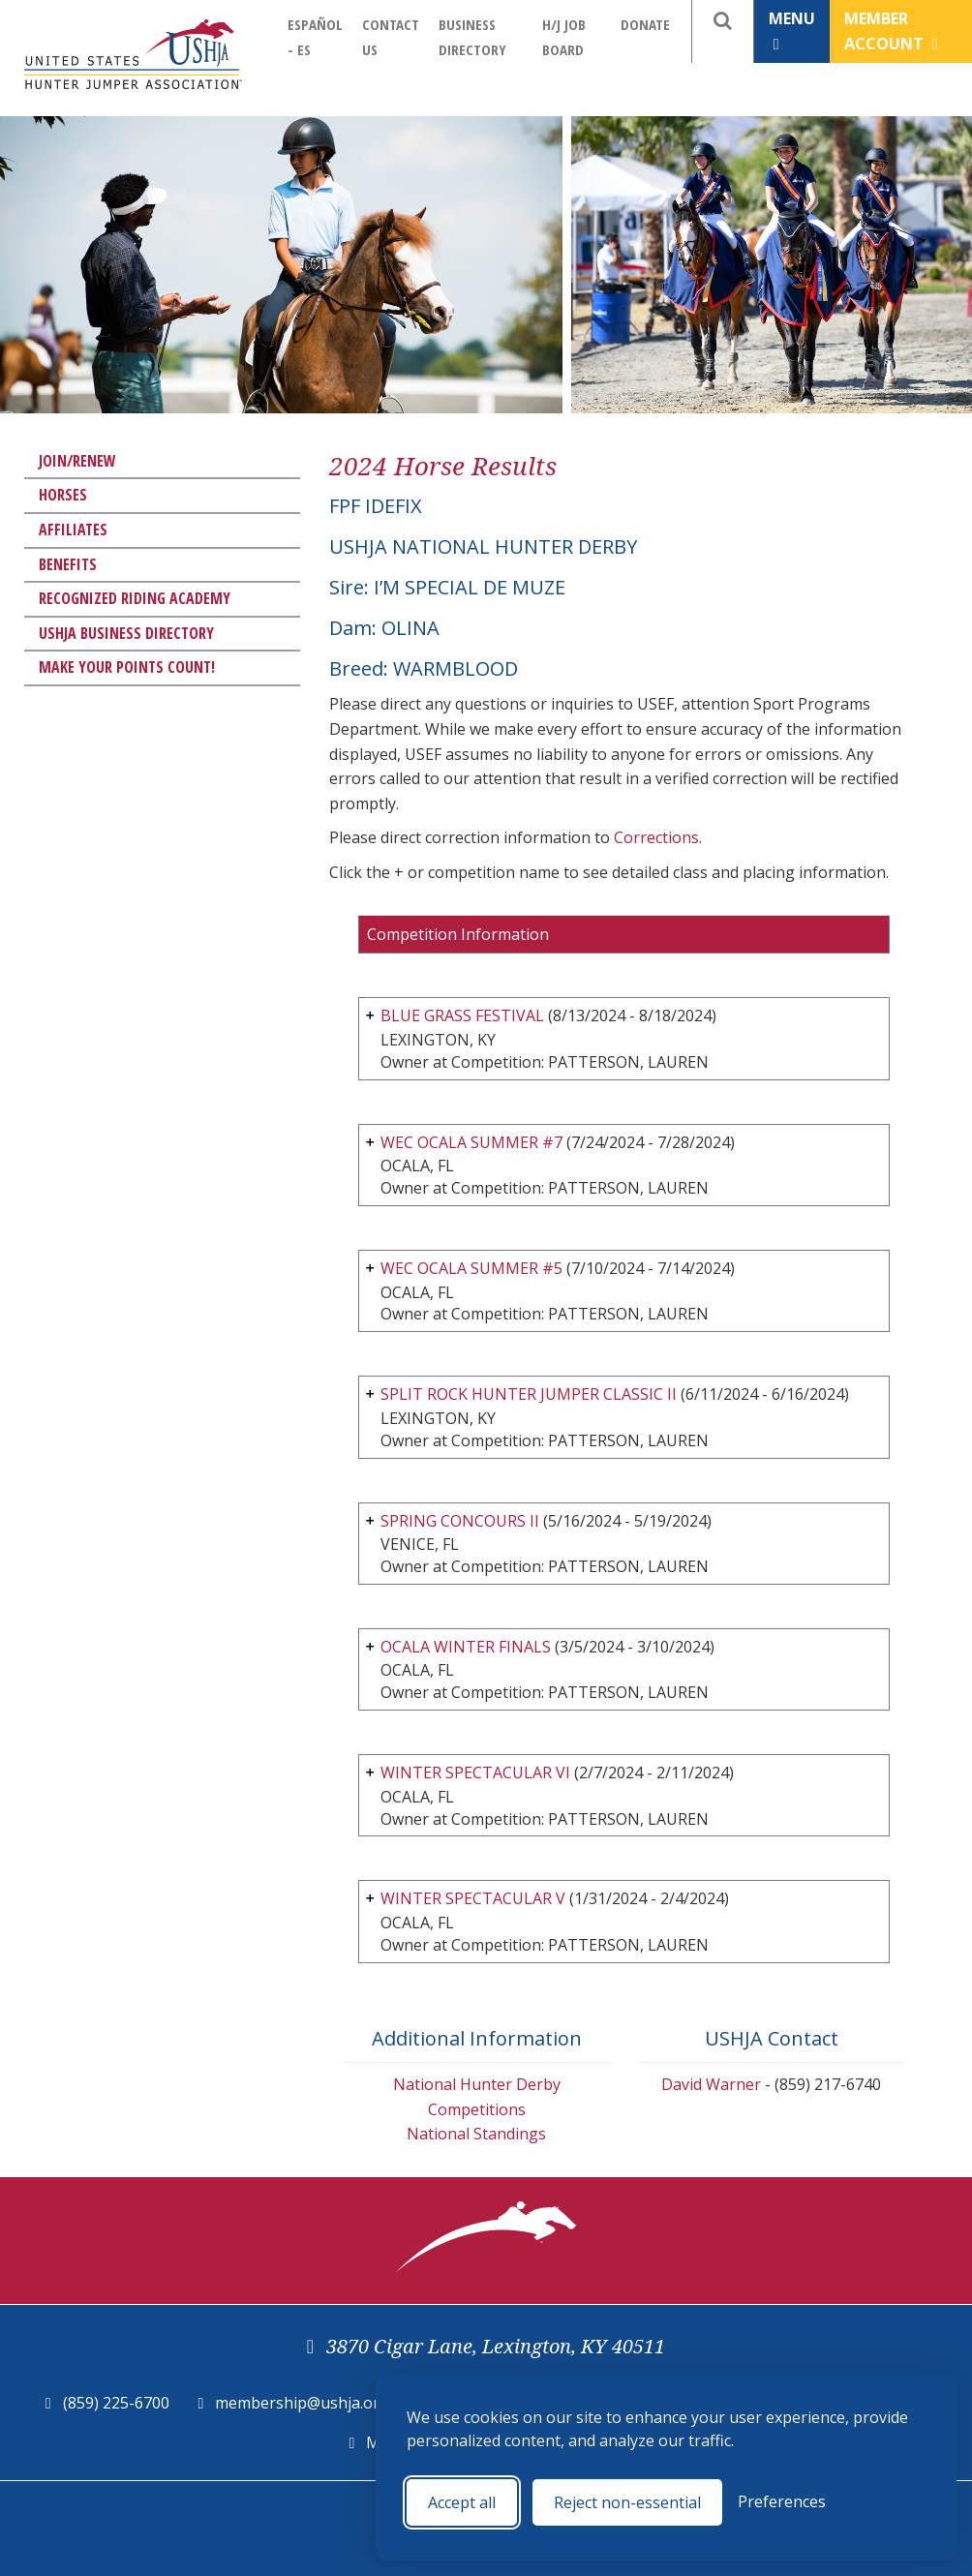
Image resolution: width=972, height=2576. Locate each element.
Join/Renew (77, 460)
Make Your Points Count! (127, 667)
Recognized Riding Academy (134, 598)
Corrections (656, 837)
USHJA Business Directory (126, 633)
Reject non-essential (627, 2502)
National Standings (476, 2133)
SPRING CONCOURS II (459, 1520)
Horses (63, 494)
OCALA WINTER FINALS (465, 1646)
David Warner (711, 2084)
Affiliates (73, 529)
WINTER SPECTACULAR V (472, 1898)
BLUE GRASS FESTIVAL (462, 1015)
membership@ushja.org (302, 2402)
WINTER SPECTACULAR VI (475, 1772)
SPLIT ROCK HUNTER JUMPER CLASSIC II (528, 1394)
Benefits (68, 564)
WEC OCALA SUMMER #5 (471, 1268)
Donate (645, 24)
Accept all (462, 2502)
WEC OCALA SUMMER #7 (471, 1142)
